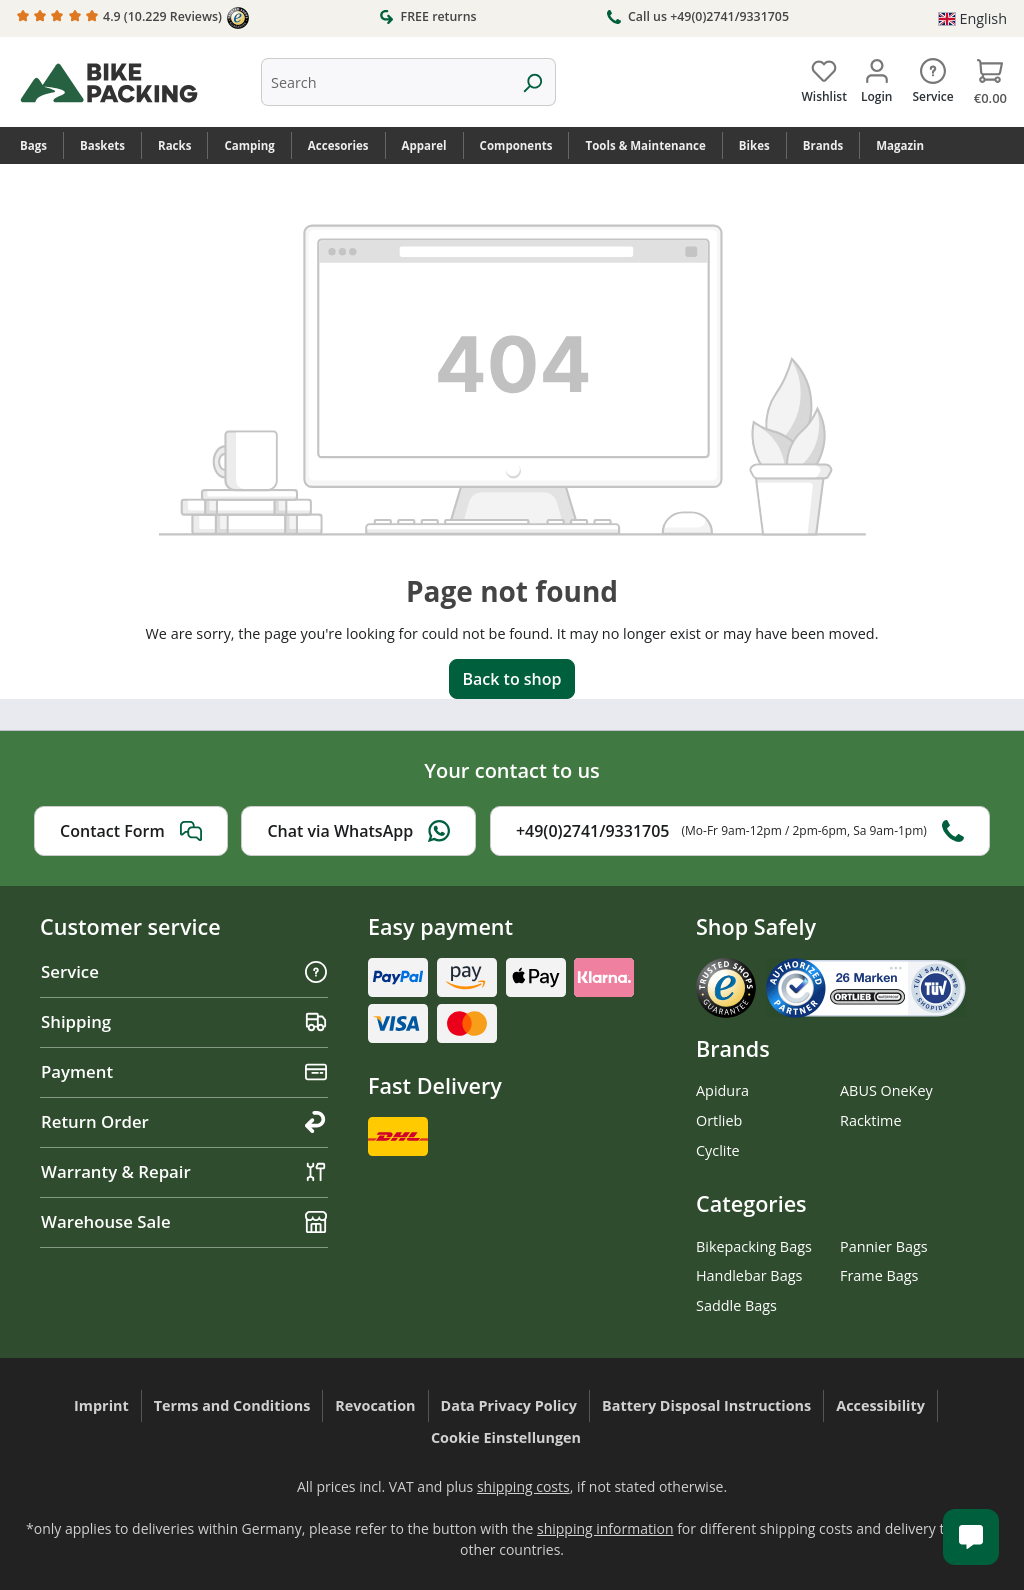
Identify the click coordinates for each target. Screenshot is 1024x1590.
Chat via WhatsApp (358, 831)
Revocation (375, 1405)
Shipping (184, 1021)
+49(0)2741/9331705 (740, 831)
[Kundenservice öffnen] (971, 1537)
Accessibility (880, 1405)
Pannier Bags (884, 1246)
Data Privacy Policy (509, 1405)
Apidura (722, 1090)
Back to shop (511, 679)
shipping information (605, 1528)
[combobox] (385, 82)
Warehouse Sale (184, 1221)
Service (184, 971)
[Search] (532, 82)
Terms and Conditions (232, 1405)
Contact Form (131, 831)
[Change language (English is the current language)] (972, 19)
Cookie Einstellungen (506, 1437)
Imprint (101, 1405)
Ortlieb (719, 1120)
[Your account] (876, 77)
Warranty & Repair (184, 1171)
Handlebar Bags (749, 1275)
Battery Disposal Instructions (706, 1405)
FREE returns (427, 16)
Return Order (184, 1121)
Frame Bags (879, 1275)
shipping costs (523, 1486)
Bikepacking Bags (754, 1246)
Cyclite (718, 1150)
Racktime (871, 1120)
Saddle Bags (736, 1305)
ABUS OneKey (886, 1090)
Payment (184, 1071)
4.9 (133, 18)
